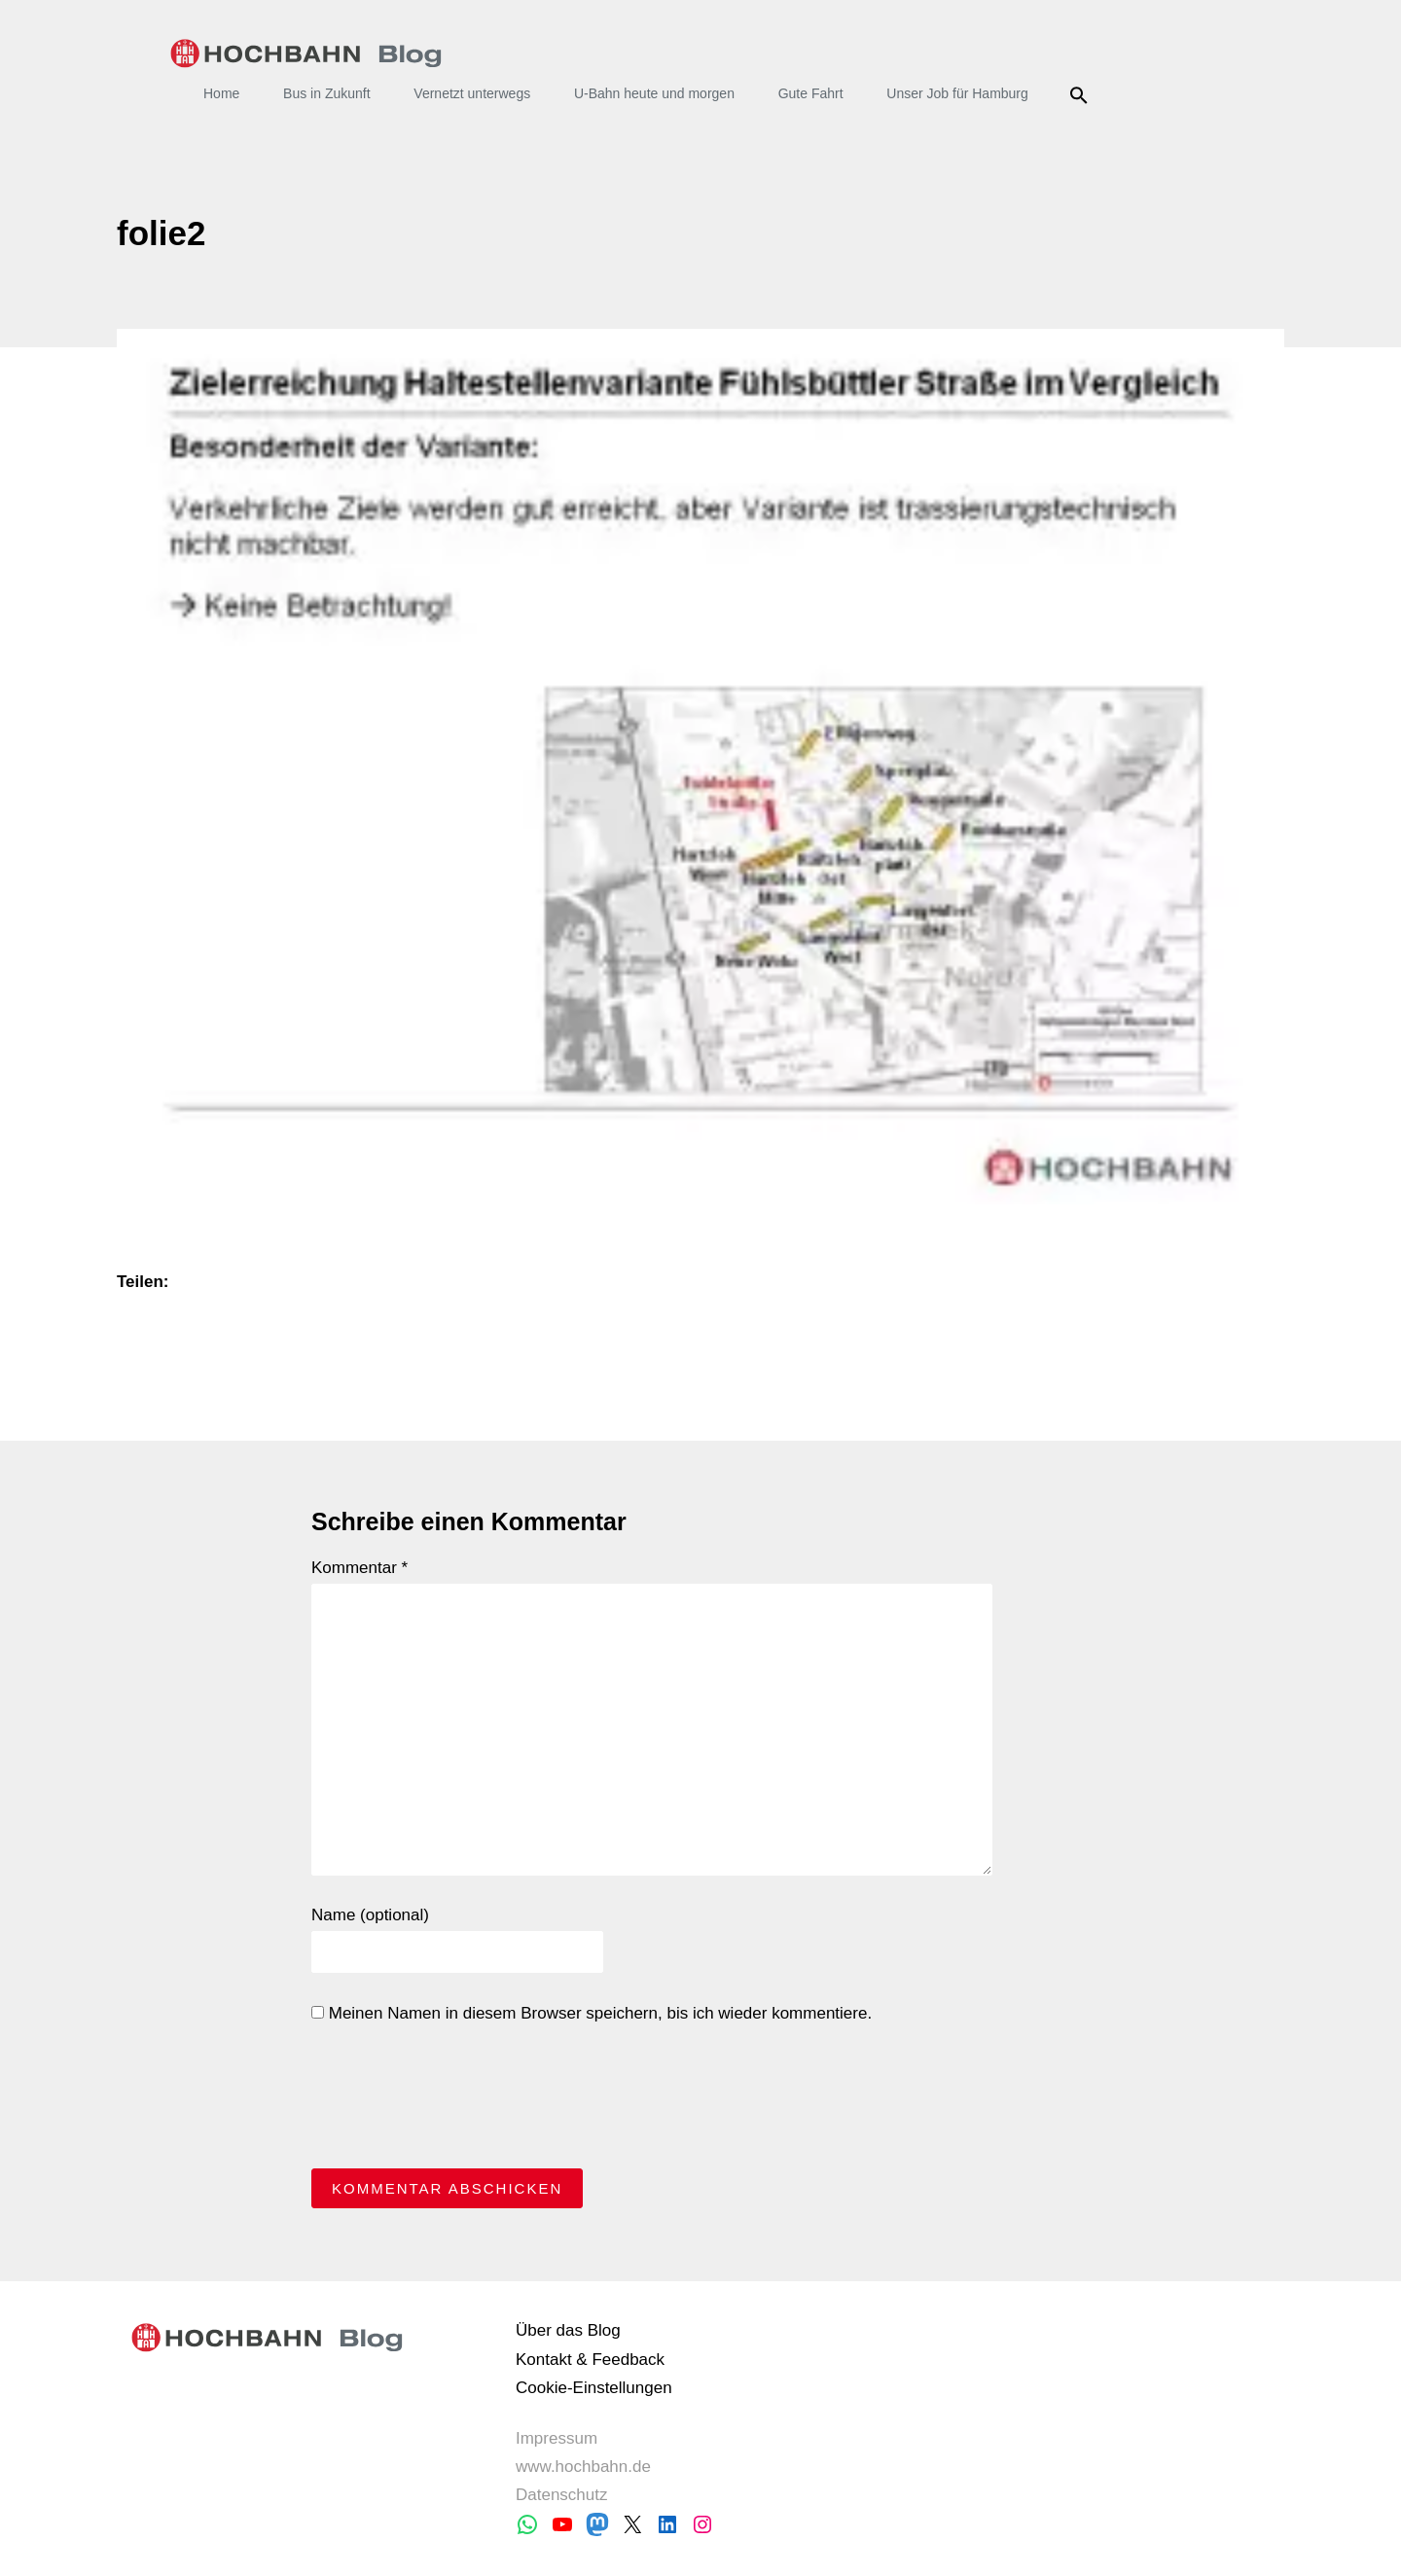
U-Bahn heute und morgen (654, 93)
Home (221, 93)
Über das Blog (568, 2330)
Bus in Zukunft (327, 93)
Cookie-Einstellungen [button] (594, 2388)
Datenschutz (562, 2495)
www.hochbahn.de (583, 2466)
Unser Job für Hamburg (957, 93)
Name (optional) (370, 1915)
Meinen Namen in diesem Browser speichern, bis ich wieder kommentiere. (591, 2013)
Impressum (556, 2438)
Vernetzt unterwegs (471, 93)
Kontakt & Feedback (590, 2359)
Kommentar (359, 1567)
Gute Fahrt (811, 93)
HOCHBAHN (306, 53)
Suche (1082, 95)
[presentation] (459, 2101)
